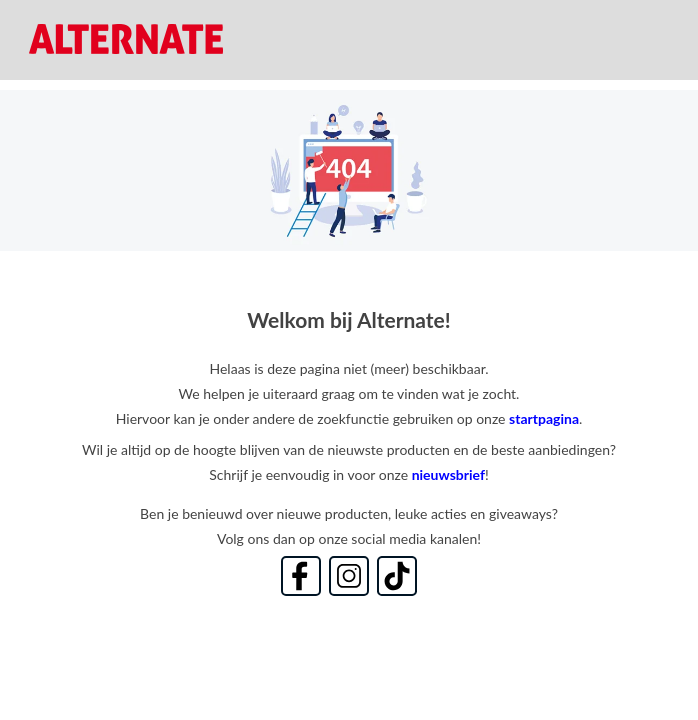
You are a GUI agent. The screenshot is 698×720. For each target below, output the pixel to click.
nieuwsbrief (448, 474)
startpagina (544, 418)
